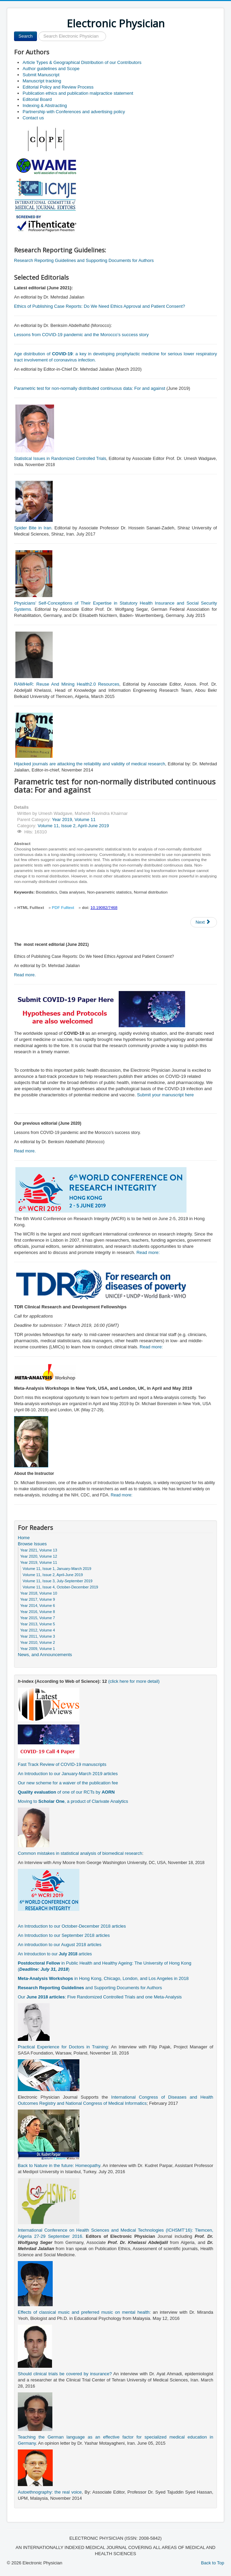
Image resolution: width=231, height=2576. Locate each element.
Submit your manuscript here (165, 1094)
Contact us (33, 117)
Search (25, 36)
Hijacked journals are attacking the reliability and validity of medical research (89, 763)
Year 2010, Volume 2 (37, 1642)
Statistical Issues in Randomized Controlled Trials (60, 458)
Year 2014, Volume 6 (37, 1605)
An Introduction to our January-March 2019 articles (68, 1773)
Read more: (148, 1252)
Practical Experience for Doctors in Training (63, 2046)
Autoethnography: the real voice (50, 2492)
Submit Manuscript (41, 74)
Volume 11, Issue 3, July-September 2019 (57, 1581)
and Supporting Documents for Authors (90, 1987)
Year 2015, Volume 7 (37, 1618)
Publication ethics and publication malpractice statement (78, 93)
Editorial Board (37, 99)
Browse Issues (32, 1543)
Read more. (25, 975)
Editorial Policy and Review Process (58, 87)
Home (24, 1537)
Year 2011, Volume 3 (37, 1636)
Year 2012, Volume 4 (37, 1630)
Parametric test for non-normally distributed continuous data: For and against (89, 388)
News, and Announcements (45, 1654)
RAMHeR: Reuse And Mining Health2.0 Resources (66, 684)
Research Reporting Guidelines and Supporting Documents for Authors (84, 260)
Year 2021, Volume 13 (38, 1550)
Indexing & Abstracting (45, 105)
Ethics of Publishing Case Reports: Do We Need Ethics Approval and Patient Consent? (99, 306)
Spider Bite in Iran (32, 527)
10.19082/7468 (103, 907)
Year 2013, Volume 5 (37, 1624)
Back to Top (212, 2562)
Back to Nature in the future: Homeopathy (59, 2165)
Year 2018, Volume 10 (38, 1593)
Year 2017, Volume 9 (37, 1599)
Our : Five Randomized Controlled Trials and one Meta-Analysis (100, 1996)
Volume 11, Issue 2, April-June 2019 (73, 825)
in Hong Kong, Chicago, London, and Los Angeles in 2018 (103, 1978)
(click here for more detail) (133, 1681)
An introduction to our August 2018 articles (59, 1944)
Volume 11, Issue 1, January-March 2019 (57, 1569)
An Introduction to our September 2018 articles (64, 1935)
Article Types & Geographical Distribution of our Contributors (82, 62)
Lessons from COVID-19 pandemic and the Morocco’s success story (81, 334)
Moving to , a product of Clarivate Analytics (73, 1801)
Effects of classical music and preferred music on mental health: (84, 2312)
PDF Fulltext (63, 907)
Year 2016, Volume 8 (37, 1612)
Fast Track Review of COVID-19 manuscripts (62, 1764)
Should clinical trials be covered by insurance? (65, 2373)
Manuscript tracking (42, 80)
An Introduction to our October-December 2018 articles (72, 1926)
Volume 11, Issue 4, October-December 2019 (60, 1587)
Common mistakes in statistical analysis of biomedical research (80, 1853)
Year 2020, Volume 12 (38, 1556)
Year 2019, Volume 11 (73, 819)
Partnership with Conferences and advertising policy (74, 111)
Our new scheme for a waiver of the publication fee (68, 1782)
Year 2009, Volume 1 (37, 1649)
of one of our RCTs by (66, 1792)
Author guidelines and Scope (51, 68)
